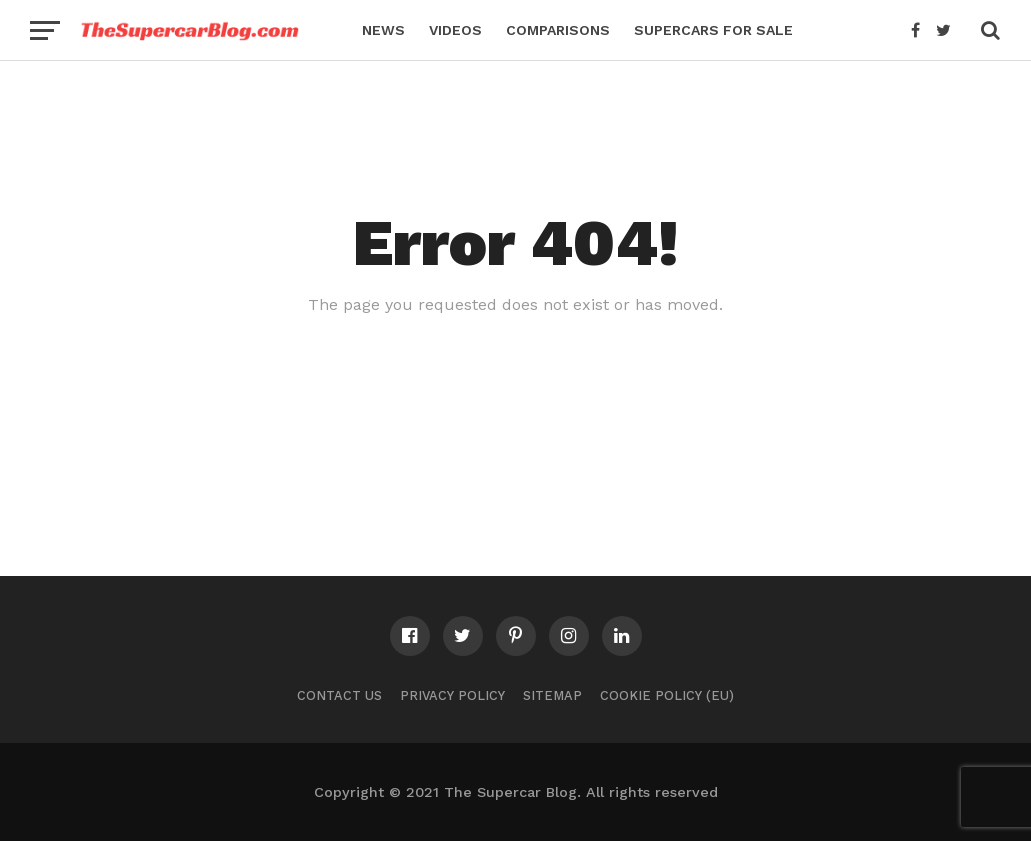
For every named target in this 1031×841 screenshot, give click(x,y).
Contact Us (339, 695)
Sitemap (552, 695)
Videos (455, 30)
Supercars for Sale (713, 30)
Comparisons (558, 30)
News (383, 30)
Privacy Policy (452, 695)
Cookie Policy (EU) (667, 695)
